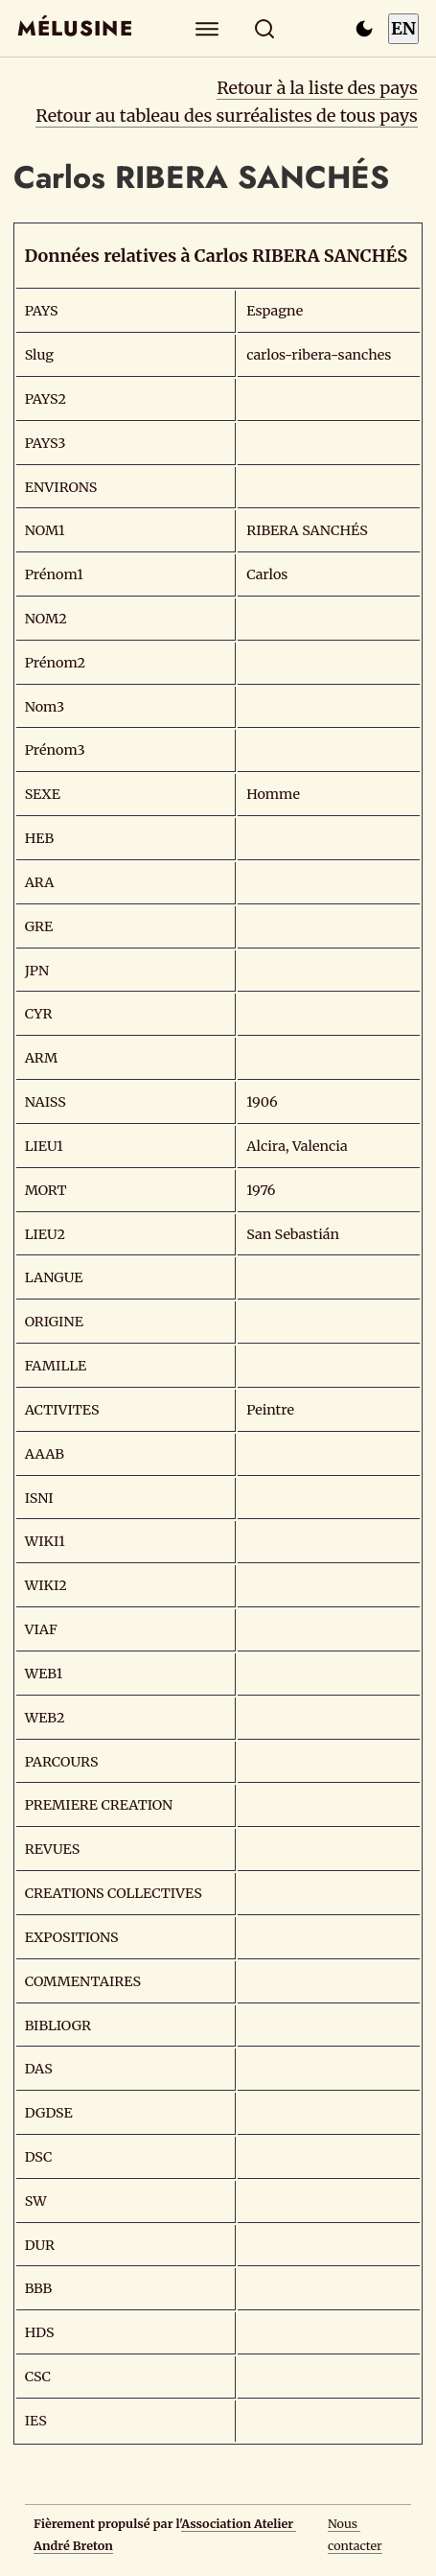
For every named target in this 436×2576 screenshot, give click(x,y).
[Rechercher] (264, 28)
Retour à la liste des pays (317, 88)
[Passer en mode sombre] (364, 28)
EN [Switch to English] (403, 28)
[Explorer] (206, 28)
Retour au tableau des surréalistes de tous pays (226, 116)
